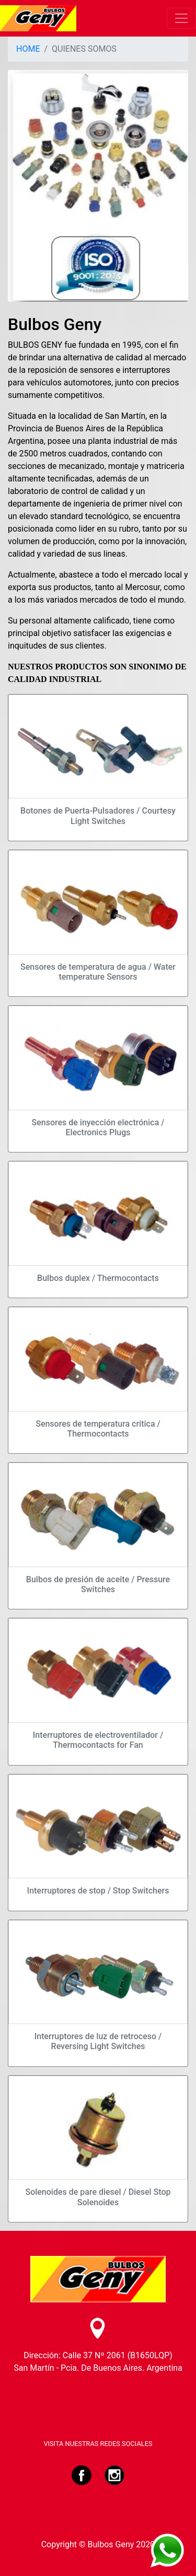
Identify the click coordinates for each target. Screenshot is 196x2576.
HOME (28, 49)
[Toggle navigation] (181, 18)
